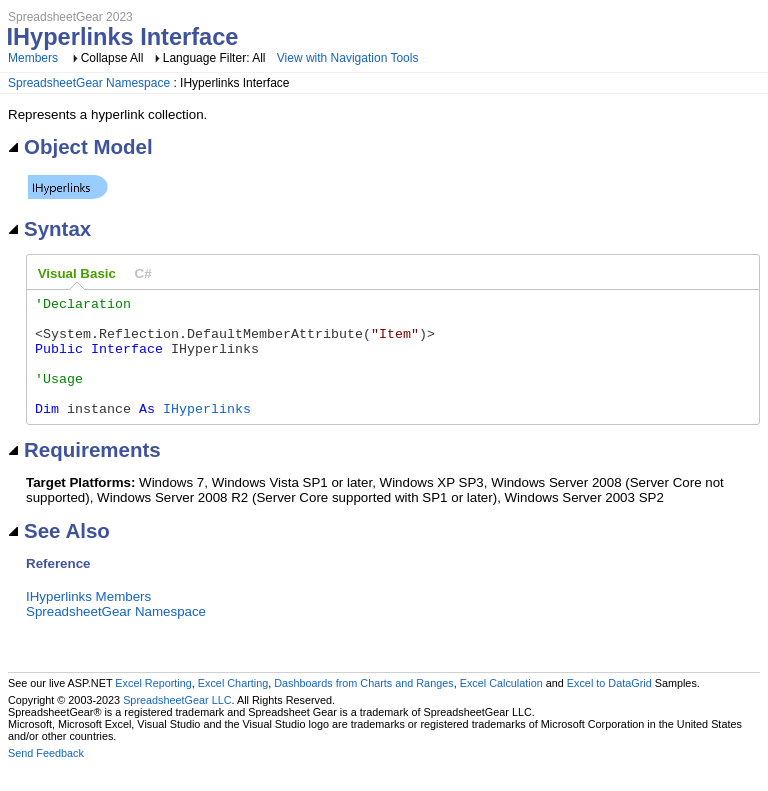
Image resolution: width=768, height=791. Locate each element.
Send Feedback (46, 777)
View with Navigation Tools (348, 58)
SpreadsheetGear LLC (177, 724)
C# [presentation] (143, 273)
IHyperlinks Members (88, 620)
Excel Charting (233, 707)
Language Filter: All (216, 58)
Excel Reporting (153, 707)
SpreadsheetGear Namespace (89, 83)
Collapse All (112, 58)
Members (33, 58)
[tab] (77, 274)
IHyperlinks (207, 432)
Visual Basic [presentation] (77, 273)
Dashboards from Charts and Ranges (363, 707)
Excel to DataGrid (609, 707)
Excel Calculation (501, 707)
